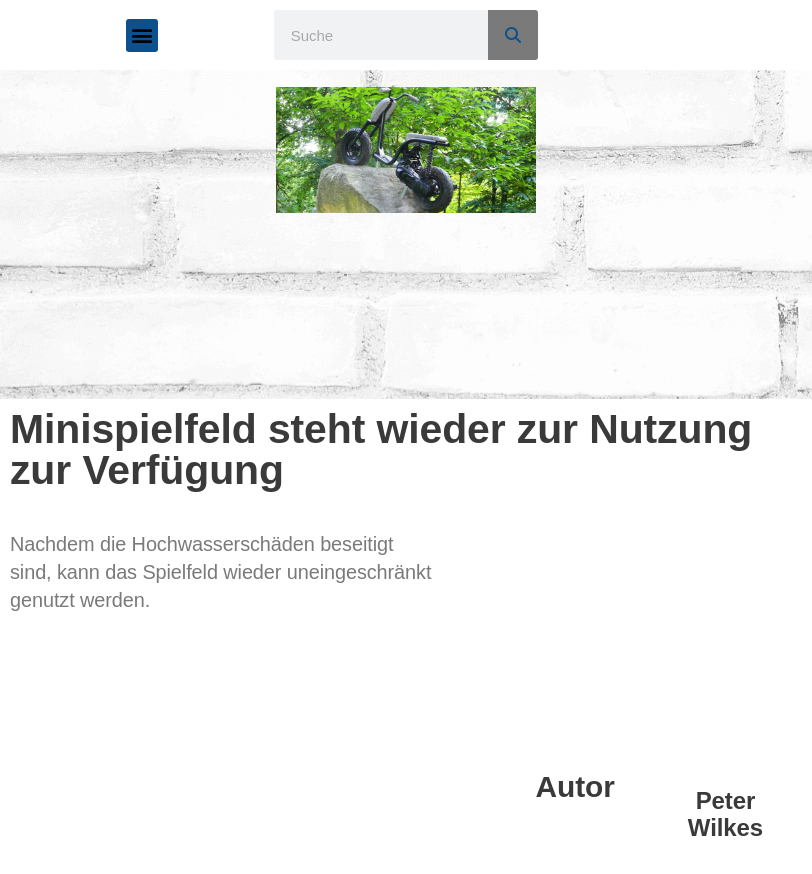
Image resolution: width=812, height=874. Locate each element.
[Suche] (513, 35)
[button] (142, 35)
